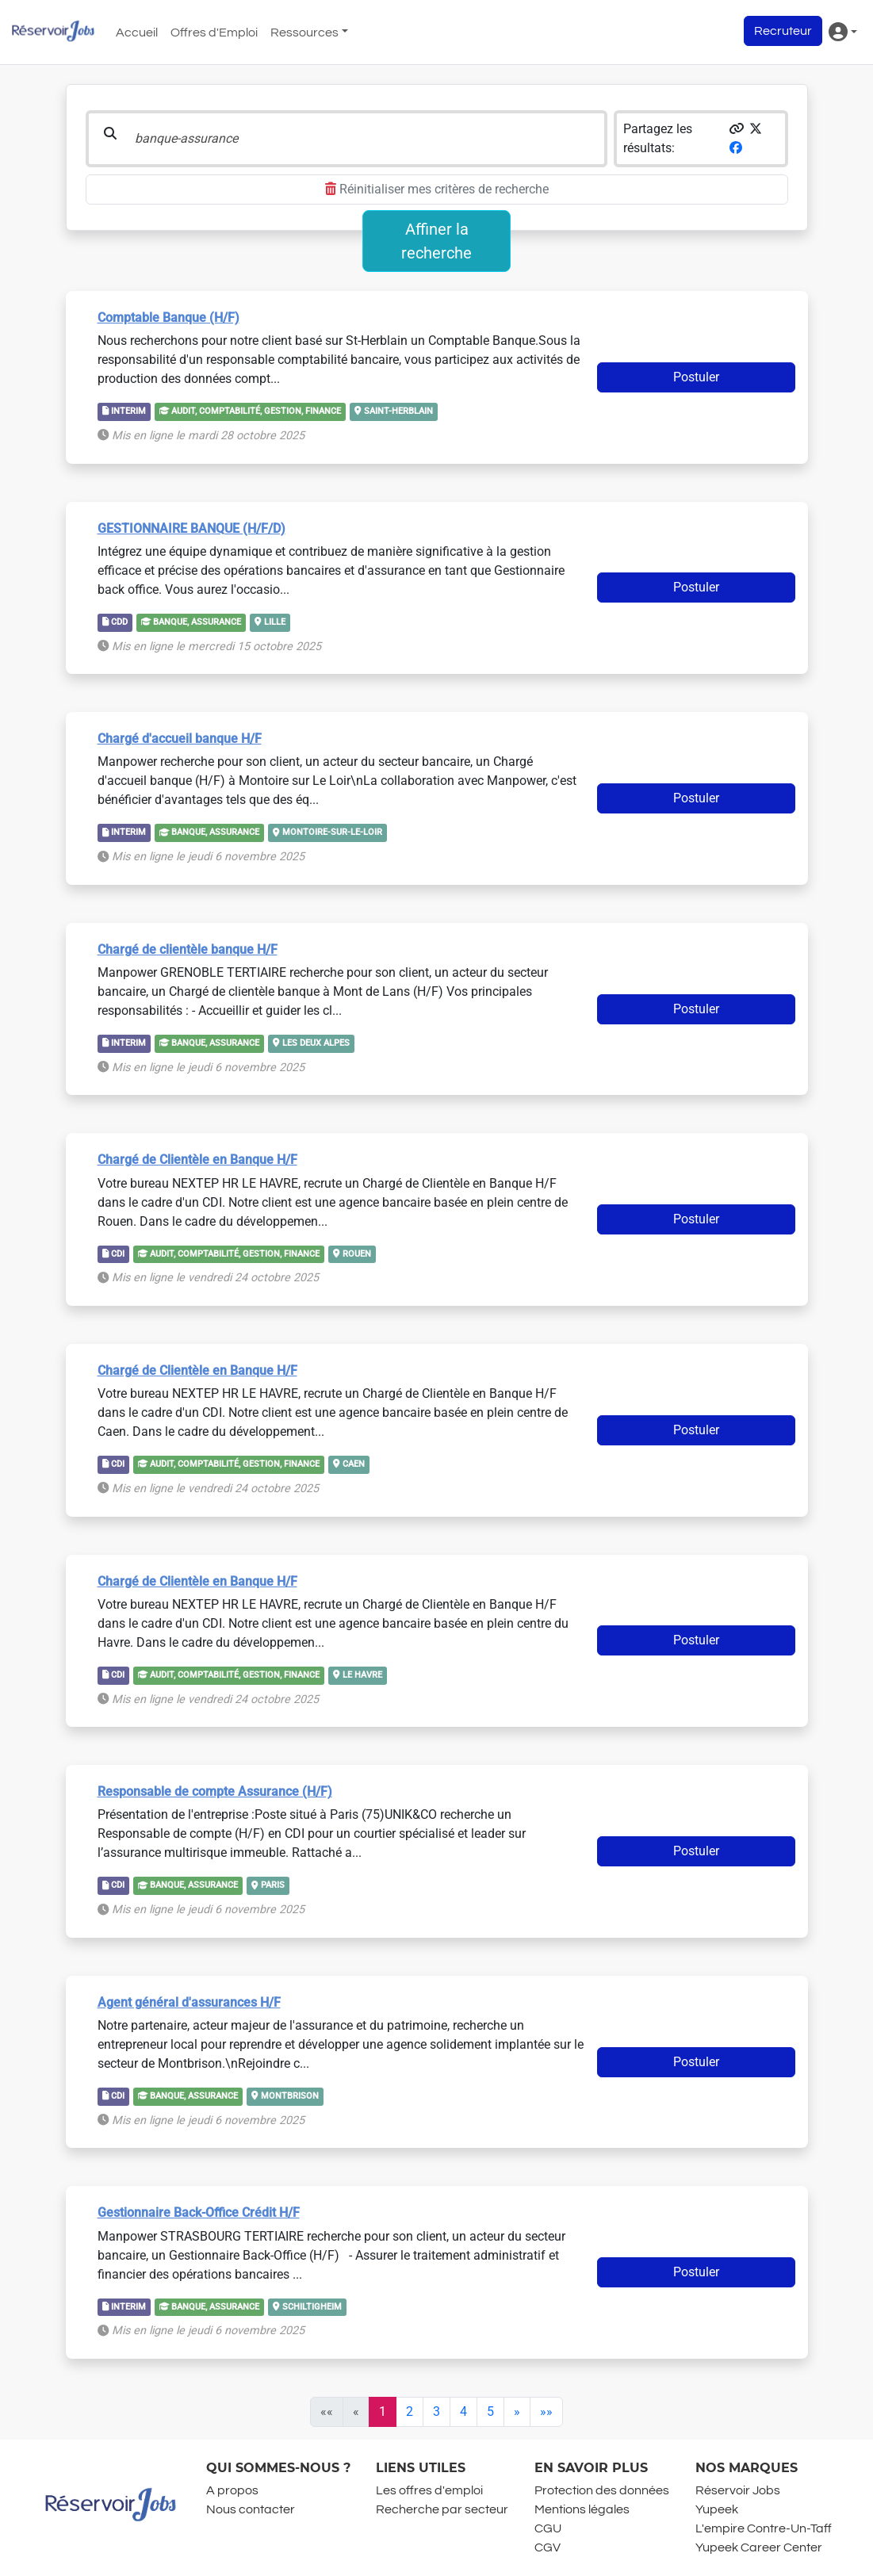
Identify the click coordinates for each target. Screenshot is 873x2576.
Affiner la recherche (436, 241)
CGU (547, 2528)
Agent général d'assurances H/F (189, 2002)
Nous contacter (250, 2509)
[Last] (546, 2412)
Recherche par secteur (442, 2509)
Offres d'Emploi (214, 32)
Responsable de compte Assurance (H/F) (215, 1791)
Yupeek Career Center (758, 2547)
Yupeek (716, 2509)
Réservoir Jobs (737, 2490)
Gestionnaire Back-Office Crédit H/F (199, 2212)
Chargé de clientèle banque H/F (188, 949)
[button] (736, 128)
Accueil (137, 32)
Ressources (304, 32)
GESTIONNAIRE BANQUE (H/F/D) (191, 528)
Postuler (696, 377)
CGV (547, 2547)
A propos (232, 2490)
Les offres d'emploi (429, 2490)
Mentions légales (582, 2509)
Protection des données (601, 2490)
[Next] (517, 2412)
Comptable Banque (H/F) (168, 317)
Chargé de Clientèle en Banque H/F (197, 1159)
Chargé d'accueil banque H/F (180, 738)
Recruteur (783, 31)
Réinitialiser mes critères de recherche (437, 189)
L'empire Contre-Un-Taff (763, 2528)
